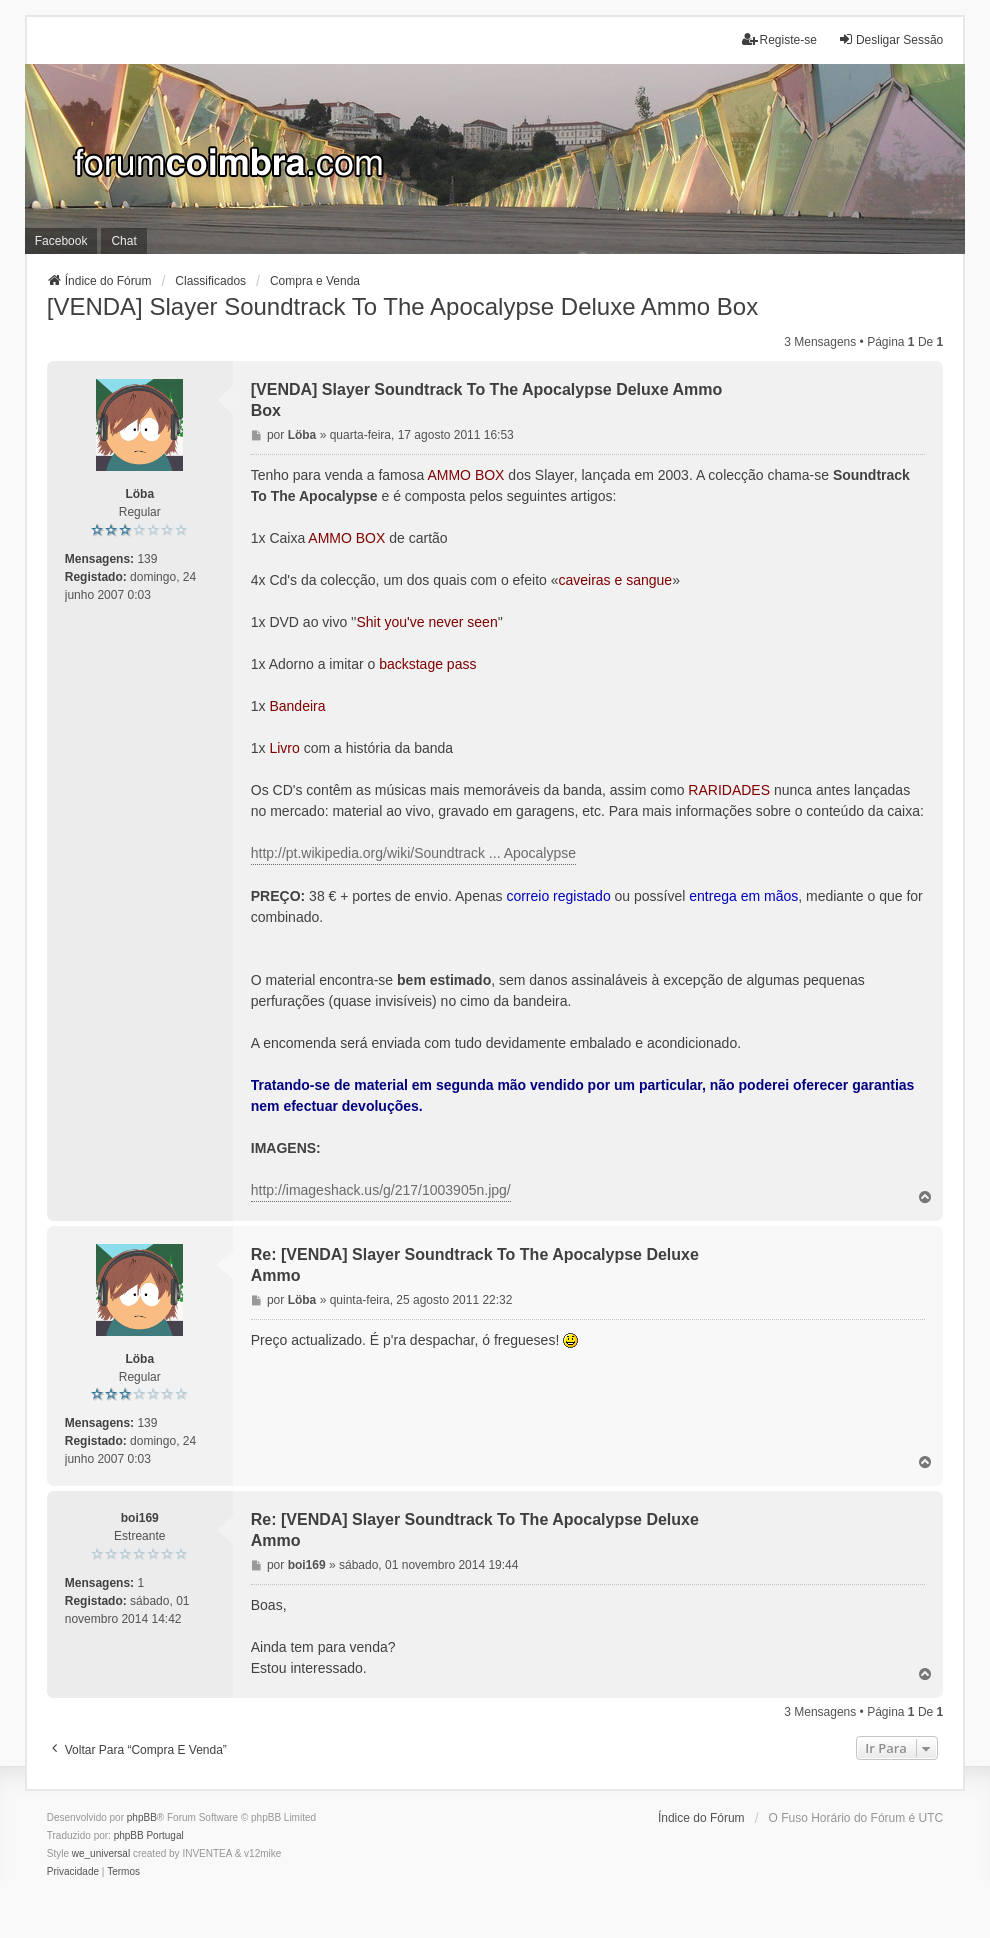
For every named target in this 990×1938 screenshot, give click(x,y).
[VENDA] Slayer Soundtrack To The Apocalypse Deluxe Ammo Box (402, 306)
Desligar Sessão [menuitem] (890, 39)
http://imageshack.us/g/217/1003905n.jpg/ (381, 1190)
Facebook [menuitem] (61, 241)
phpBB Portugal (149, 1835)
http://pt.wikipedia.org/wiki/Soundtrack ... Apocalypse (413, 853)
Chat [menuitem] (123, 241)
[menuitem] (73, 1872)
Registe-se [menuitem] (779, 39)
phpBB (142, 1817)
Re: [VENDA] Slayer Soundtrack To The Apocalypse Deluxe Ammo (475, 1265)
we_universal (101, 1853)
